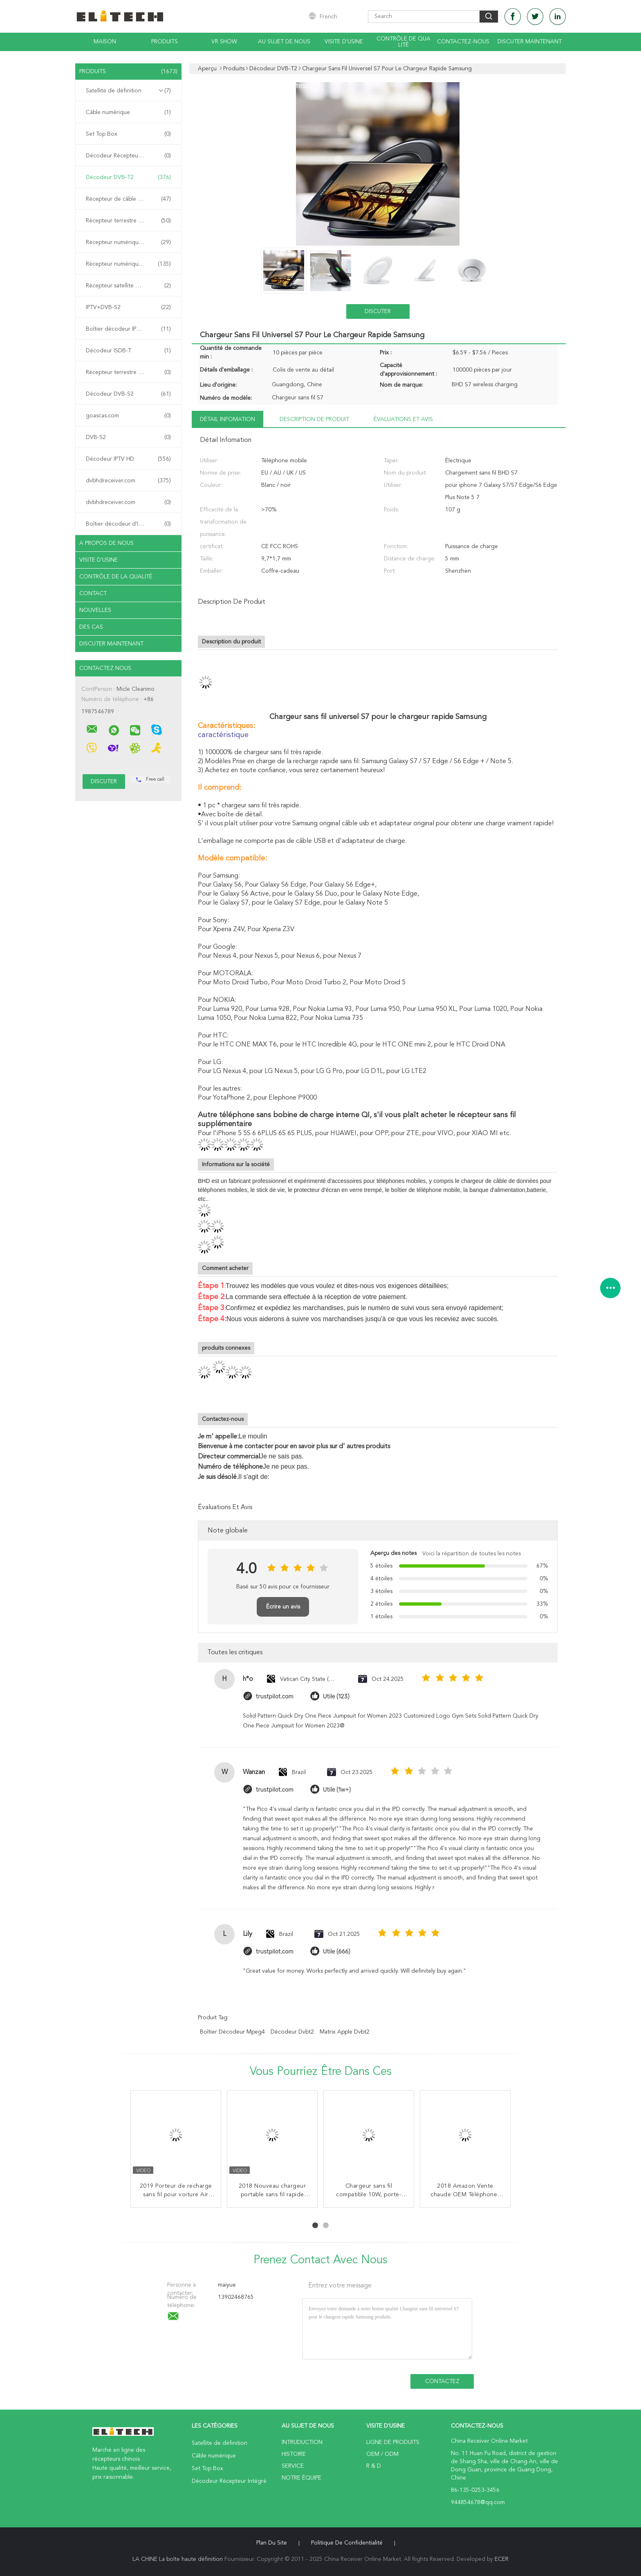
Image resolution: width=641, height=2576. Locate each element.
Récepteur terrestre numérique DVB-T (130, 372)
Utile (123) (336, 1696)
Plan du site (271, 2543)
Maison (105, 42)
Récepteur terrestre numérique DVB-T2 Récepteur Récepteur (130, 221)
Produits (164, 42)
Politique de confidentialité (347, 2543)
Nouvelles (95, 610)
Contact (93, 593)
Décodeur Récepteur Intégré (128, 156)
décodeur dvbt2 (292, 2032)
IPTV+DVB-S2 (128, 307)
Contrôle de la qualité (115, 577)
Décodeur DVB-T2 (128, 177)
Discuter (378, 311)
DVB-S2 (128, 437)
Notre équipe (301, 2478)
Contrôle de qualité (403, 42)
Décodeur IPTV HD (128, 459)
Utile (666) (336, 1951)
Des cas (91, 627)
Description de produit (314, 419)
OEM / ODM (382, 2454)
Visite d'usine (344, 42)
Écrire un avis (283, 1607)
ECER (502, 2559)
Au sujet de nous (284, 42)
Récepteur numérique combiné (128, 264)
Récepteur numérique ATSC (128, 242)
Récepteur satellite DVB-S (128, 286)
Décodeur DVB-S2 (128, 394)
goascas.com (128, 416)
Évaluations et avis (403, 419)
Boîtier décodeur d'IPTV (128, 524)
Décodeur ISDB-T (128, 351)
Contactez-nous (463, 42)
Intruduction (302, 2442)
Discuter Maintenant (530, 42)
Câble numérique (128, 112)
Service (293, 2466)
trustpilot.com (275, 1696)
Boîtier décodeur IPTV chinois (128, 329)
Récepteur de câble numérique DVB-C (130, 199)
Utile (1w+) (337, 1789)
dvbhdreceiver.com (128, 481)
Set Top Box (128, 134)
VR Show (224, 42)
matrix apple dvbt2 (345, 2032)
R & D (373, 2466)
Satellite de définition (128, 91)
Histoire (294, 2454)
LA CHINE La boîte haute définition (177, 2559)
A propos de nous (106, 543)
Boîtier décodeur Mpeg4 (232, 2032)
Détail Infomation (227, 419)
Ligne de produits (392, 2442)
